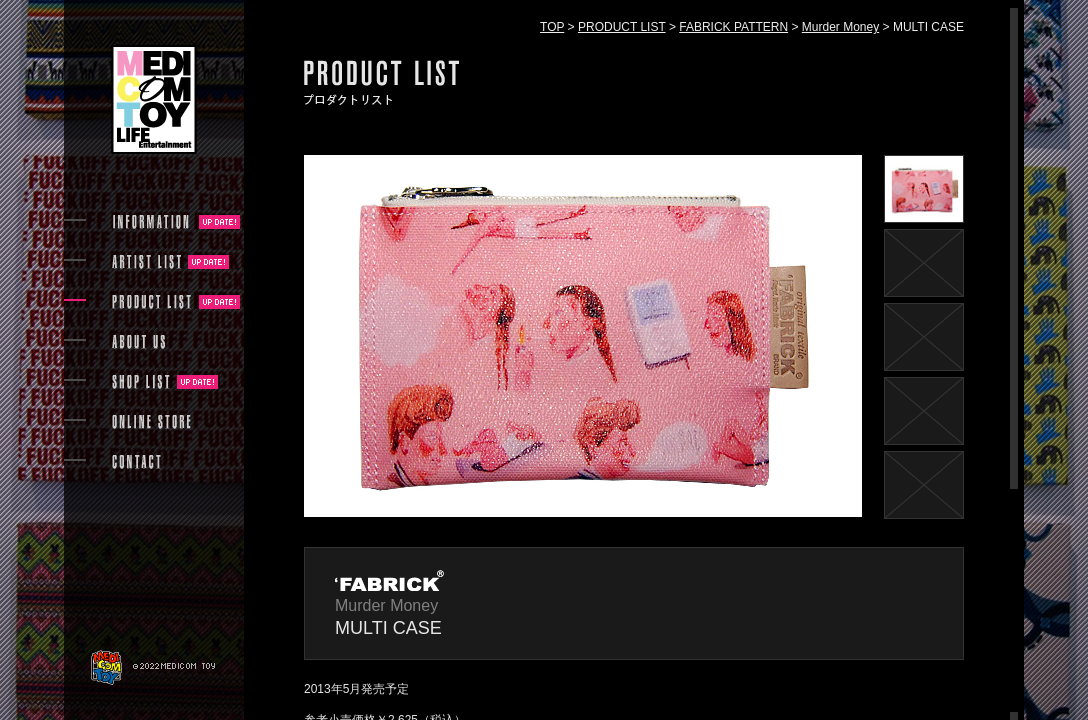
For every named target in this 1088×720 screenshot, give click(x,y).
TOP (552, 27)
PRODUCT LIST (622, 27)
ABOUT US (138, 342)
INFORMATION (152, 222)
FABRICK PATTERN (733, 27)
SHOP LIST (141, 382)
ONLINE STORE (152, 422)
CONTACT (136, 462)
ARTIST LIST (146, 262)
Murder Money (840, 27)
